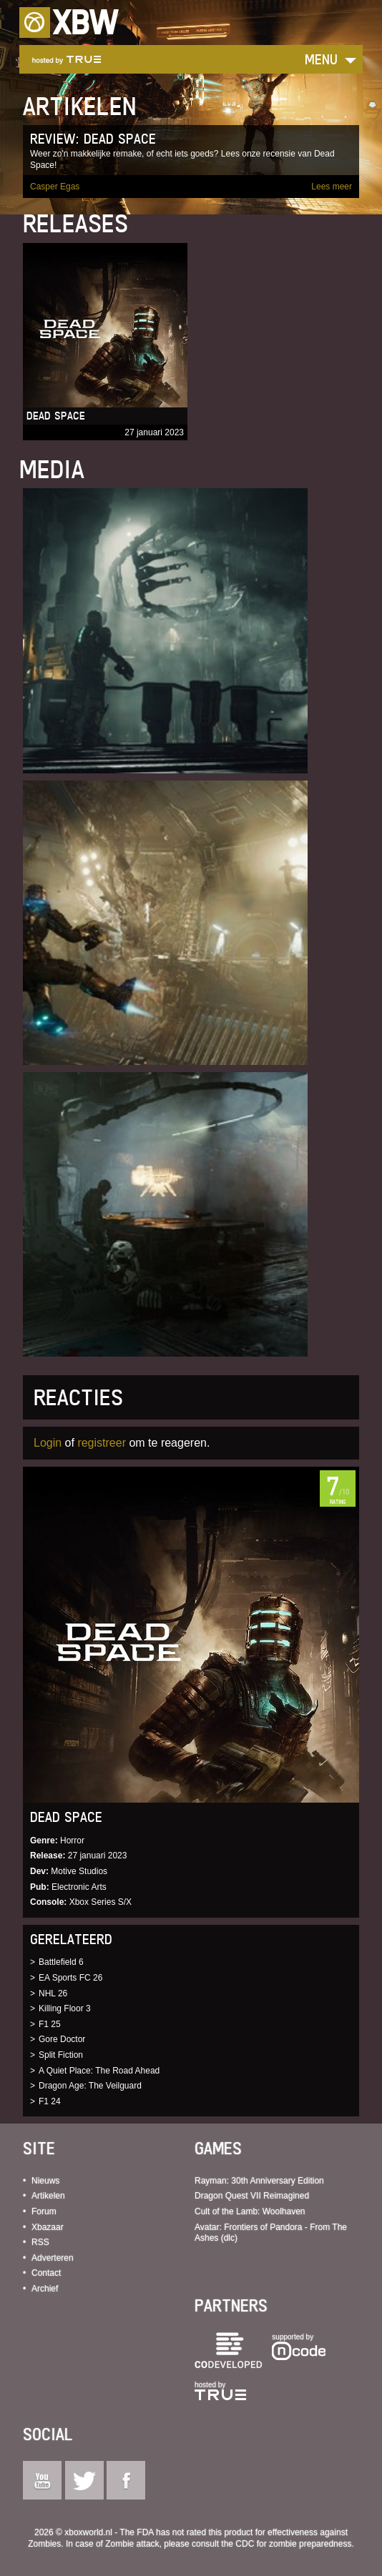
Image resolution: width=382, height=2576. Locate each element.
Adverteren (52, 2258)
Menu (321, 59)
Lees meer (331, 186)
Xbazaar (47, 2227)
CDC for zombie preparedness (293, 2544)
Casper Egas (54, 187)
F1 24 (50, 2101)
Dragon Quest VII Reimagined (252, 2196)
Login (48, 1443)
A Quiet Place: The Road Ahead (99, 2071)
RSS (40, 2242)
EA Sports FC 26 (70, 1978)
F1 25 (50, 2024)
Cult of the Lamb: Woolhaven (250, 2211)
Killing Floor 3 (65, 2008)
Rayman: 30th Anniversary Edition (259, 2181)
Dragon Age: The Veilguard (90, 2086)
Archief (44, 2289)
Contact (46, 2273)
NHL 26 (53, 1993)
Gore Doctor (62, 2039)
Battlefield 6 (61, 1962)
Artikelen (48, 2196)
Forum (44, 2211)
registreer (101, 1443)
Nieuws (45, 2181)
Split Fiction (61, 2055)
